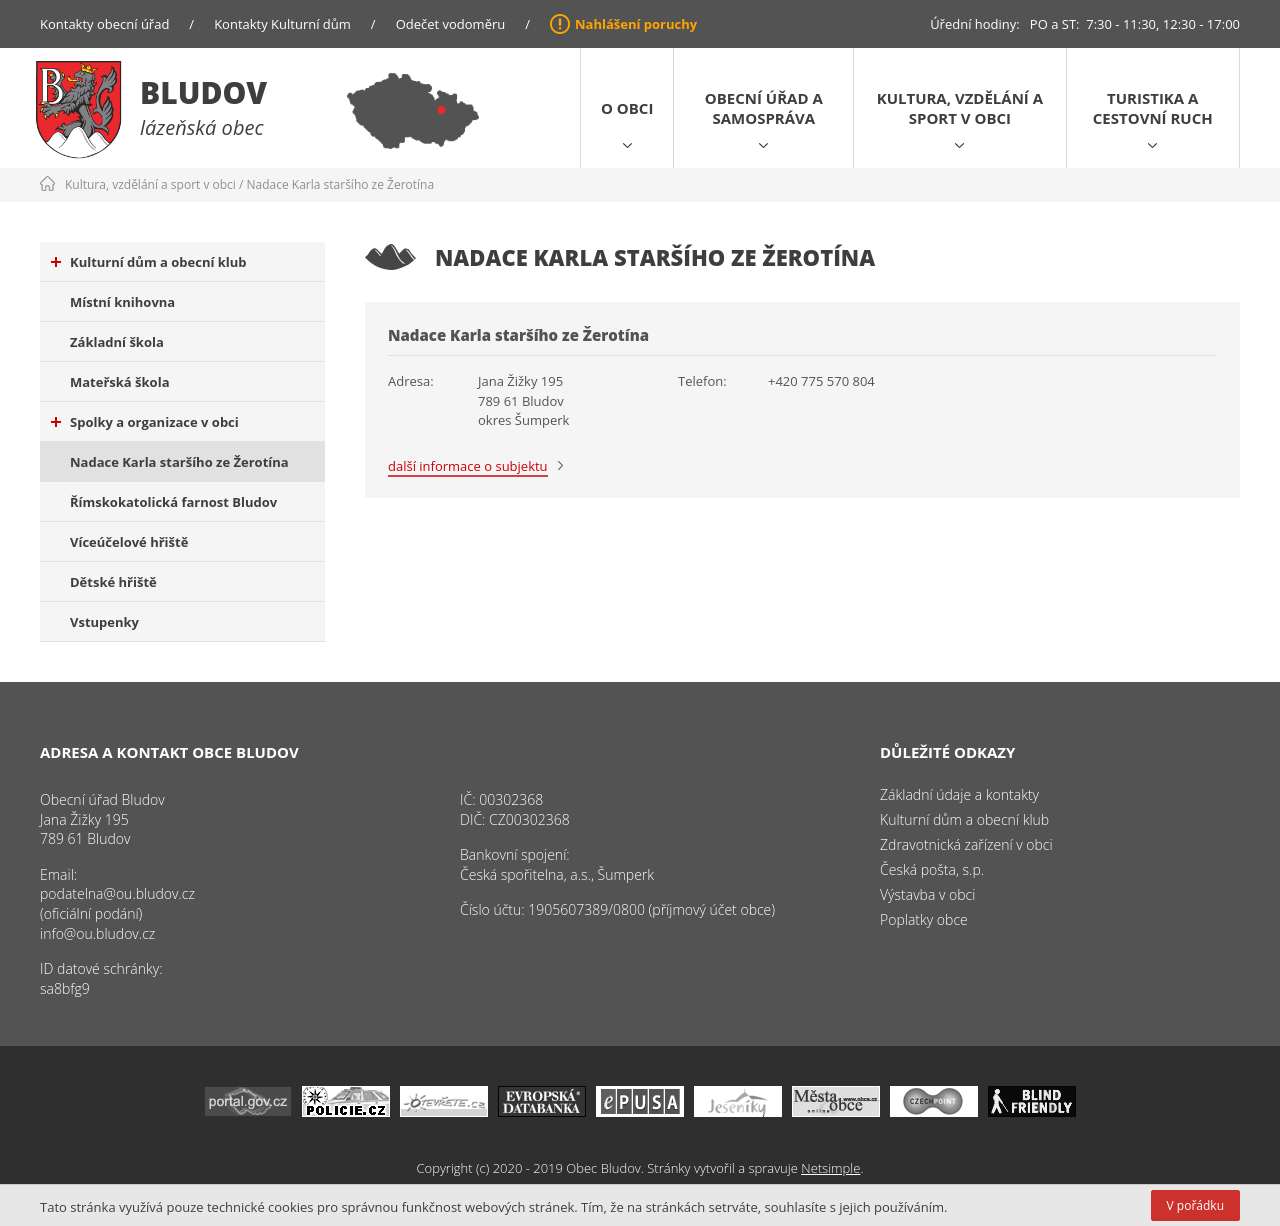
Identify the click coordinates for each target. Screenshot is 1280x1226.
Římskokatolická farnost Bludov (173, 502)
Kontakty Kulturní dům (282, 24)
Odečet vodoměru (451, 24)
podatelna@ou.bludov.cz (117, 893)
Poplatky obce (924, 919)
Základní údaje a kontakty (959, 794)
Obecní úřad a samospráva (764, 108)
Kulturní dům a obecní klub (149, 262)
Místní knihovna (122, 302)
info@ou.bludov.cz (97, 933)
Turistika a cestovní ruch (1153, 108)
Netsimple (830, 1168)
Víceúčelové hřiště (129, 542)
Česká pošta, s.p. (932, 869)
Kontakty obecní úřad (104, 24)
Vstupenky (104, 622)
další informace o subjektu (468, 466)
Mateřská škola (119, 382)
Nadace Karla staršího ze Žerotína (341, 184)
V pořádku (1195, 1205)
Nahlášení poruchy (636, 24)
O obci (627, 108)
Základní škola (117, 342)
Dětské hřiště (113, 582)
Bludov (203, 92)
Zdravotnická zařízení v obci (966, 844)
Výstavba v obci (927, 894)
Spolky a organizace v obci (145, 422)
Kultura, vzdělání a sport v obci (960, 108)
